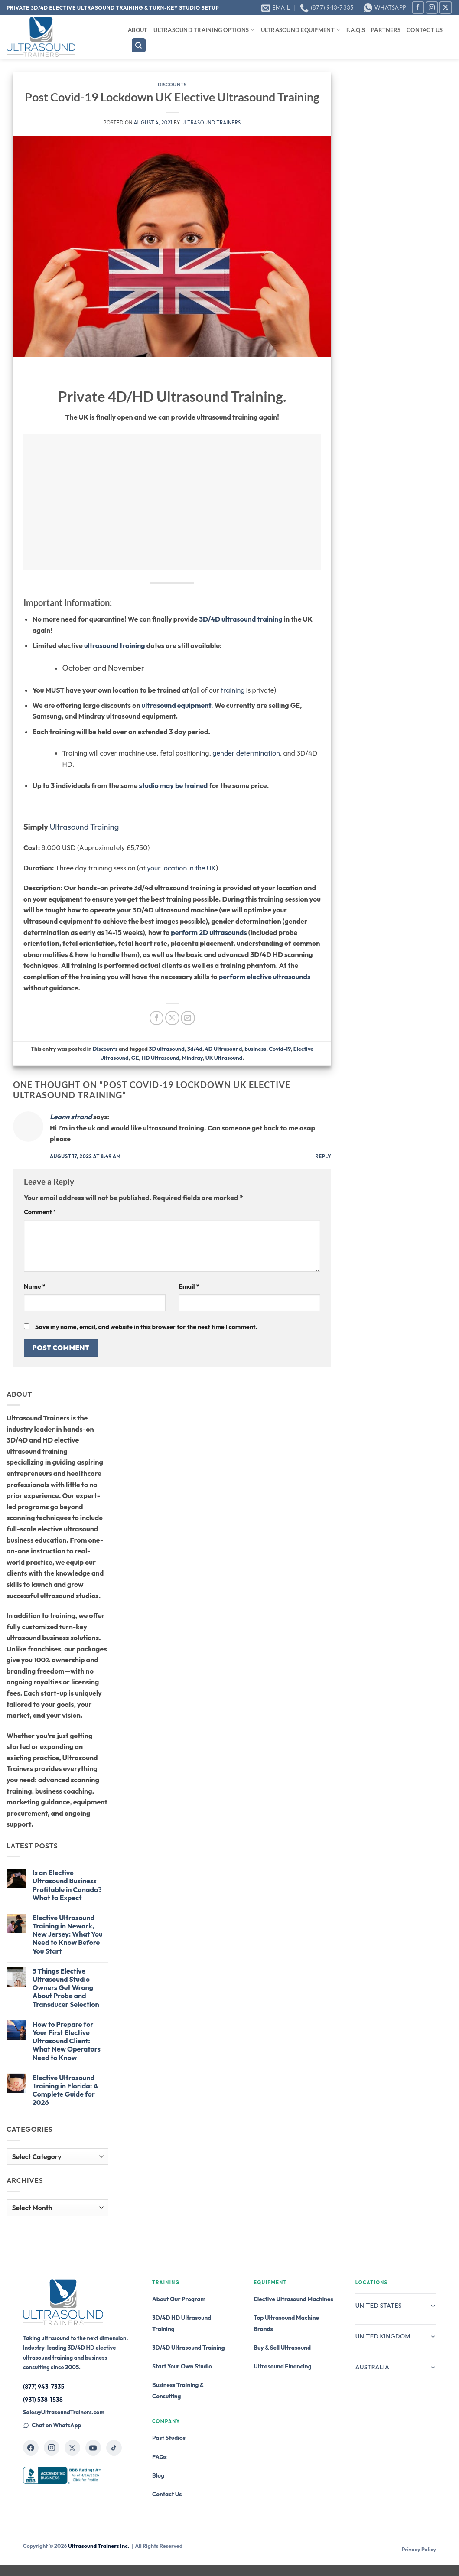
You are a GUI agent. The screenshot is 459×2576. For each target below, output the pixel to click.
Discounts (172, 84)
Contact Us (425, 29)
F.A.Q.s (355, 29)
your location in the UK (181, 867)
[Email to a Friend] (188, 1018)
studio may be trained (173, 785)
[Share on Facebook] (157, 1018)
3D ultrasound (167, 1048)
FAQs (159, 2457)
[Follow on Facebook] (418, 7)
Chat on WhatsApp (52, 2425)
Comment (40, 1212)
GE (135, 1057)
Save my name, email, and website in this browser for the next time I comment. (146, 1327)
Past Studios (169, 2438)
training (232, 690)
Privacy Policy (418, 2549)
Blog (158, 2475)
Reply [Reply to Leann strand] (324, 1156)
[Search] (139, 45)
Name (34, 1286)
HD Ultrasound (160, 1057)
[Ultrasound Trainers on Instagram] (51, 2448)
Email (189, 1286)
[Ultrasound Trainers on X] (72, 2448)
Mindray (192, 1057)
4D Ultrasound (223, 1048)
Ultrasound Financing (282, 2366)
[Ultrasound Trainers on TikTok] (114, 2448)
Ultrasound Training (84, 827)
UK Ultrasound (223, 1057)
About (137, 29)
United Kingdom (395, 2336)
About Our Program (179, 2299)
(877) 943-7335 (44, 2386)
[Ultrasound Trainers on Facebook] (31, 2448)
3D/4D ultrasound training (241, 619)
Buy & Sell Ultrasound (282, 2347)
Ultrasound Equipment (301, 30)
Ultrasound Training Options (203, 30)
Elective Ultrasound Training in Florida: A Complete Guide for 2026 (65, 2090)
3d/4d (194, 1048)
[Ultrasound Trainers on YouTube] (93, 2448)
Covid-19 (279, 1048)
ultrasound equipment (176, 705)
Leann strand (71, 1116)
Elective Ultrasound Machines (293, 2299)
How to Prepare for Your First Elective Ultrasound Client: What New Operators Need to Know (67, 2041)
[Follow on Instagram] (432, 7)
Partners (385, 29)
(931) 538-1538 (43, 2399)
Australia (395, 2367)
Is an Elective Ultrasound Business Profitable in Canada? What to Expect (67, 1885)
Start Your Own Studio (182, 2366)
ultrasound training (114, 645)
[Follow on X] (445, 7)
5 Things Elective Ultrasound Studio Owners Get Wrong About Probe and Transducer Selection (66, 1988)
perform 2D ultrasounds (209, 932)
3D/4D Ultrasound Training (188, 2347)
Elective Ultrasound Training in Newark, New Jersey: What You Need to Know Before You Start (68, 1934)
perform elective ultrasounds (265, 976)
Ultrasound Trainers (211, 123)
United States (395, 2305)
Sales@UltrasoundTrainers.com (63, 2412)
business (255, 1048)
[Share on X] (172, 1018)
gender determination (246, 753)
